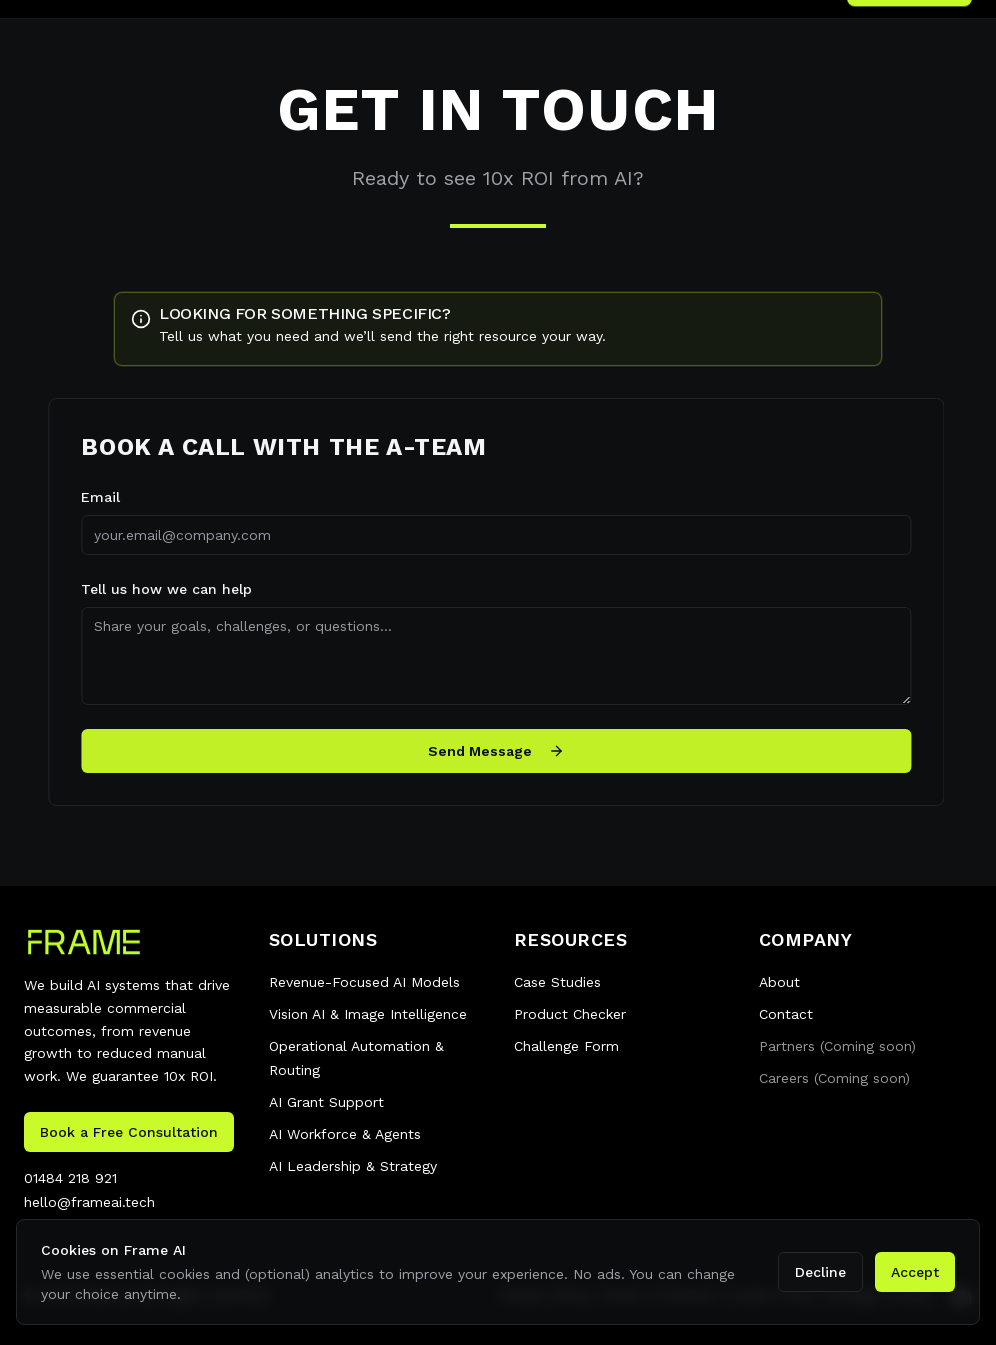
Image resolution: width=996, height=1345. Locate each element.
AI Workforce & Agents (345, 1134)
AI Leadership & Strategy (353, 1166)
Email (92, 497)
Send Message (488, 751)
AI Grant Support (326, 1102)
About (779, 982)
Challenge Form (566, 1046)
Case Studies (557, 982)
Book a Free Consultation (129, 1132)
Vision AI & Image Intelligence (368, 1014)
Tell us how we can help (158, 589)
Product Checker (570, 1014)
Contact (786, 1014)
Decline (820, 1272)
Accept (915, 1272)
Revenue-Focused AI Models (364, 982)
